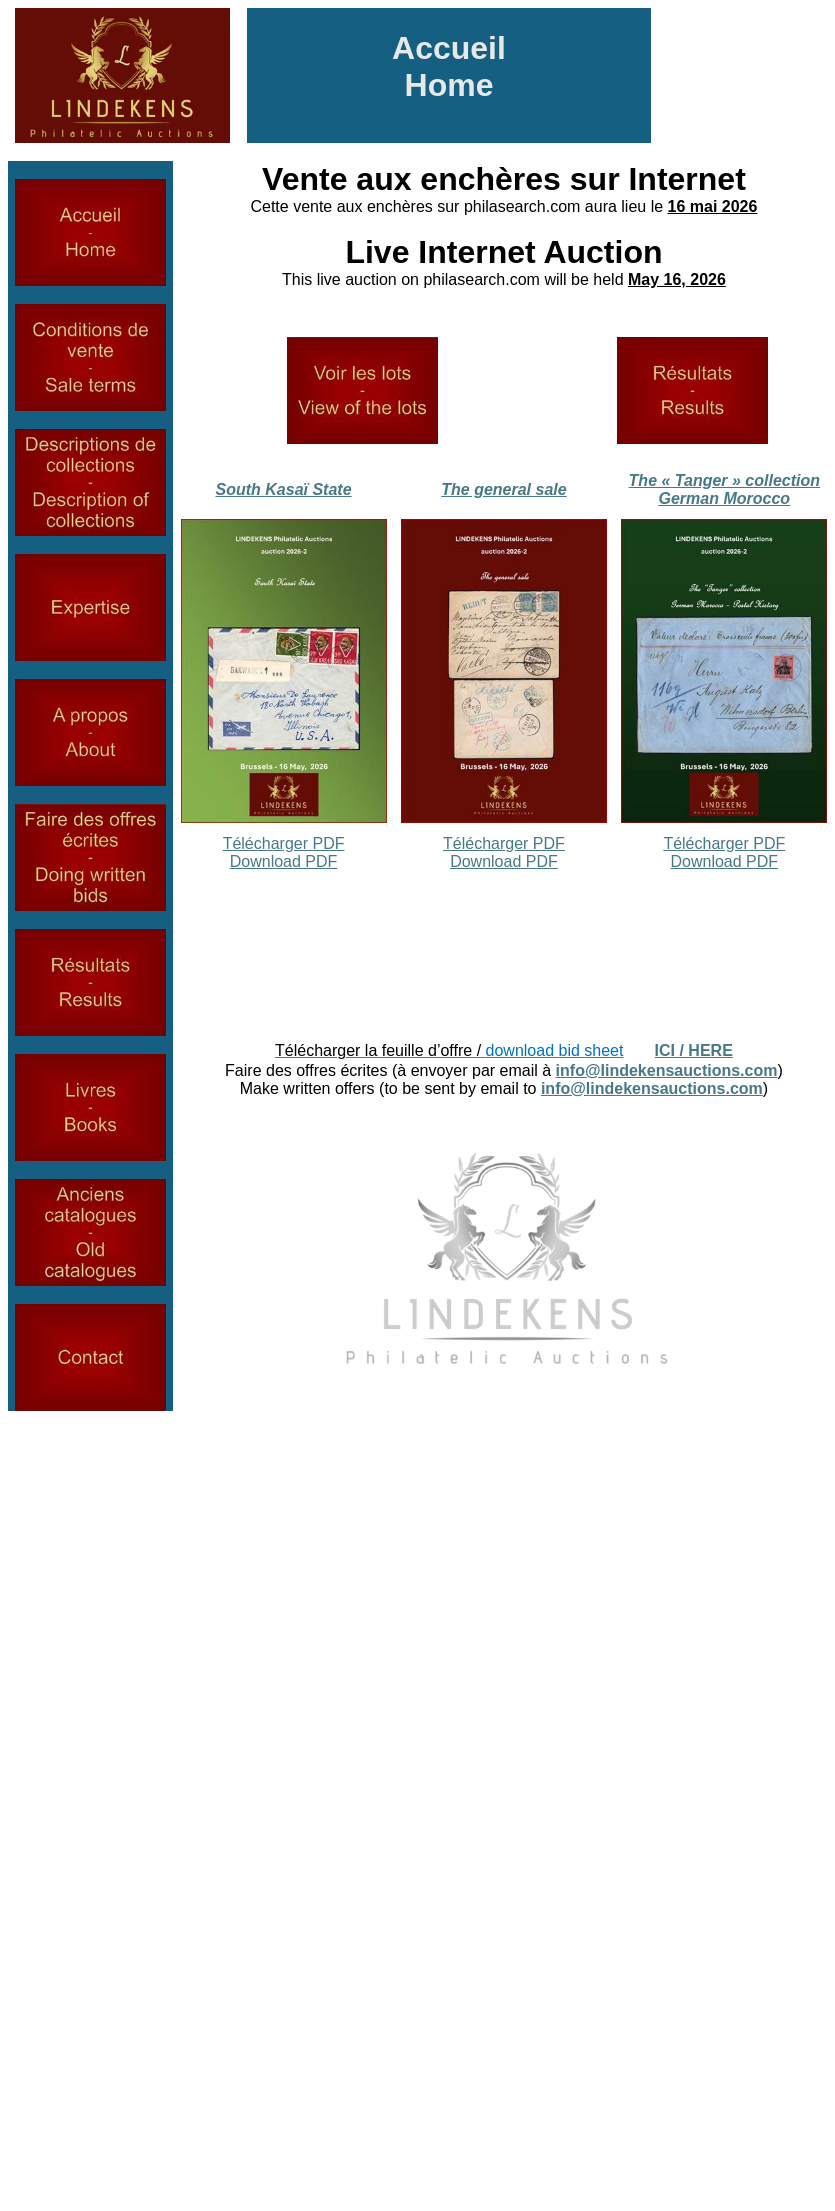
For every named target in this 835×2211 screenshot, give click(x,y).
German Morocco (725, 498)
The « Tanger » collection (724, 480)
